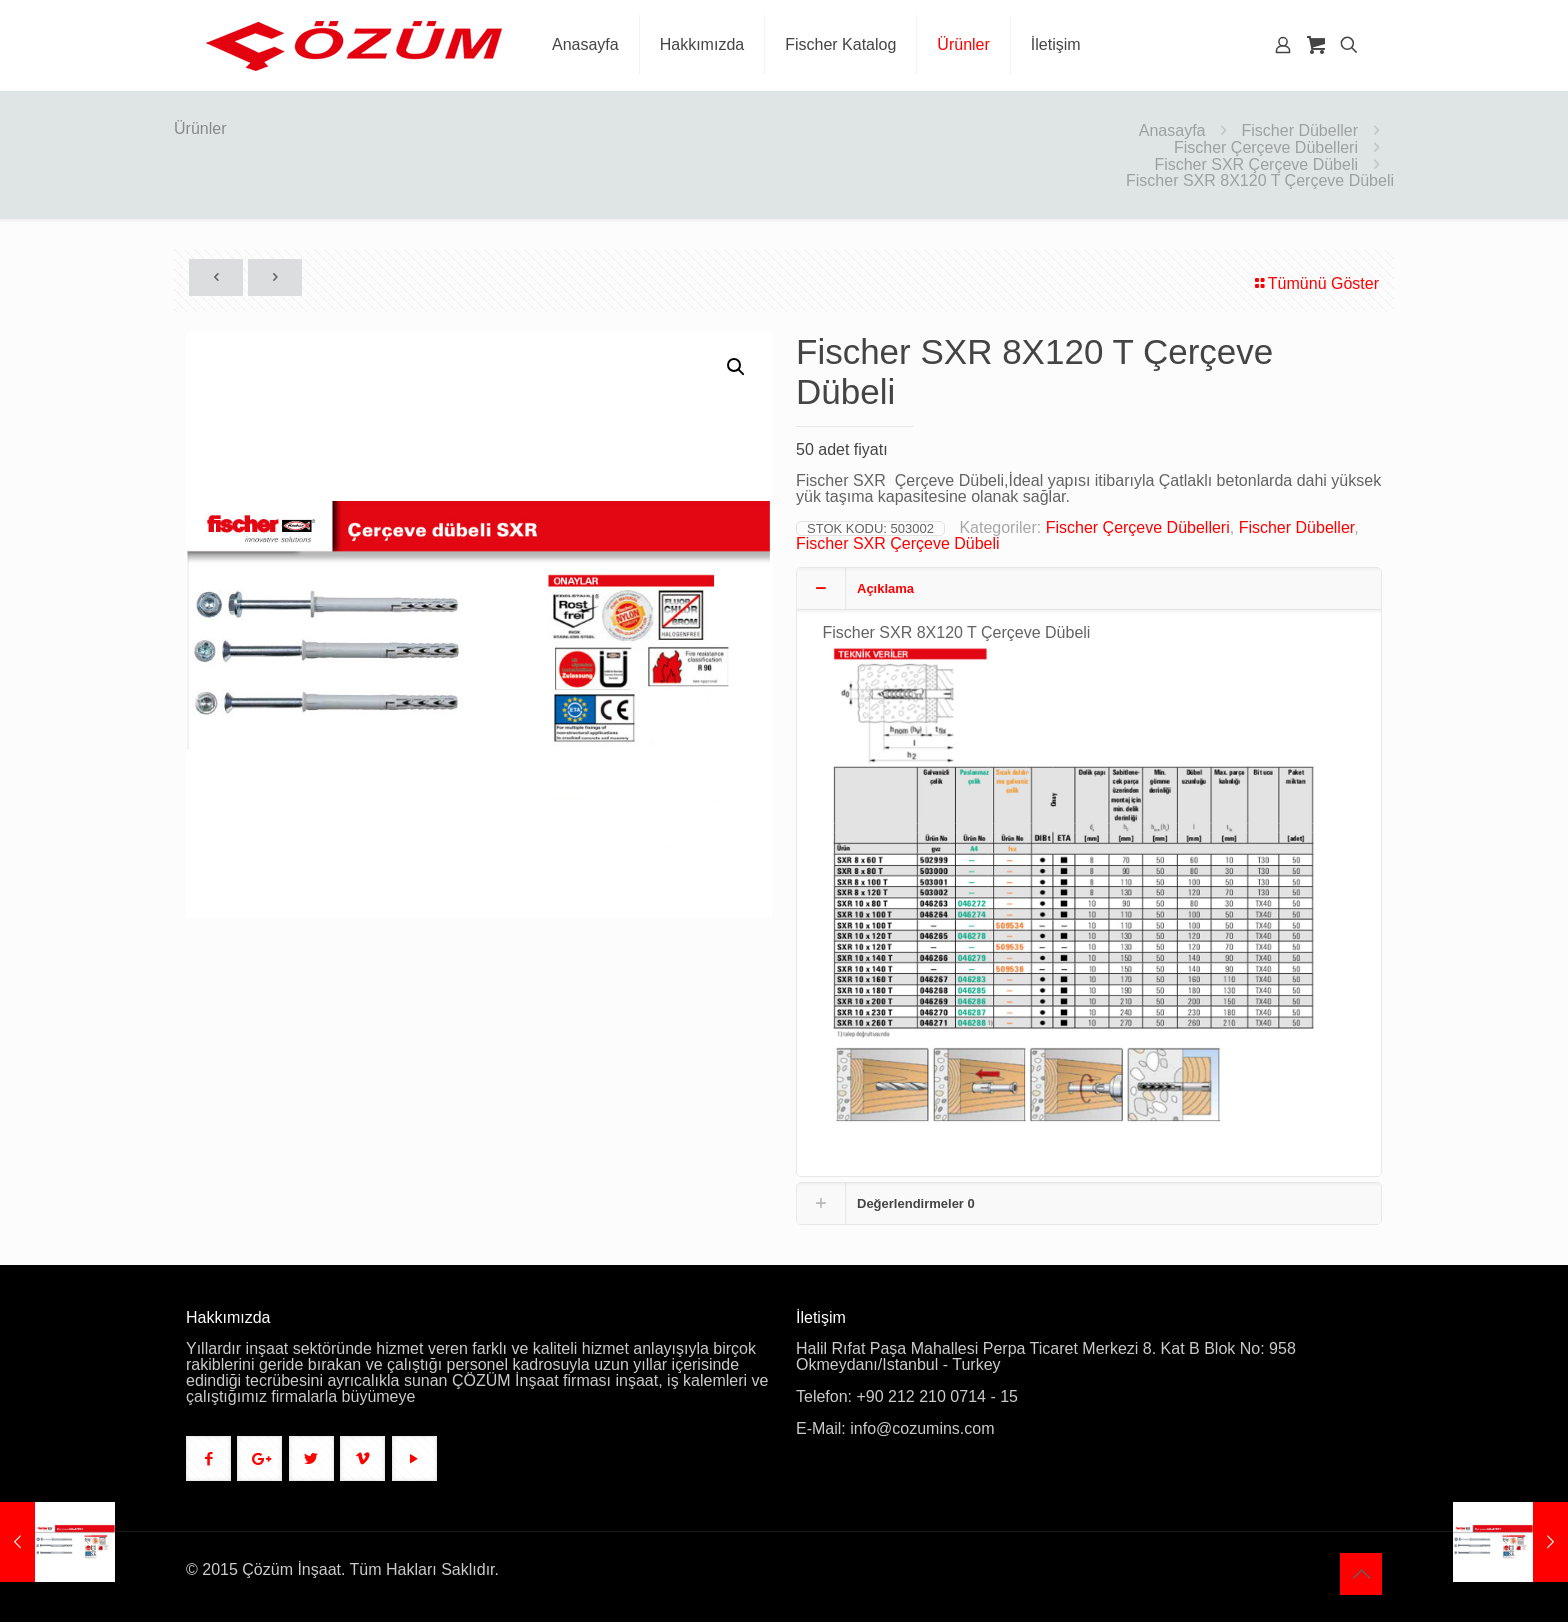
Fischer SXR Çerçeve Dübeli (1256, 164)
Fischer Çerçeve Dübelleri (1266, 147)
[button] (737, 367)
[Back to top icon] (1361, 1574)
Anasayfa (1172, 130)
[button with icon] (208, 1458)
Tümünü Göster (1315, 283)
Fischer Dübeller (1300, 130)
